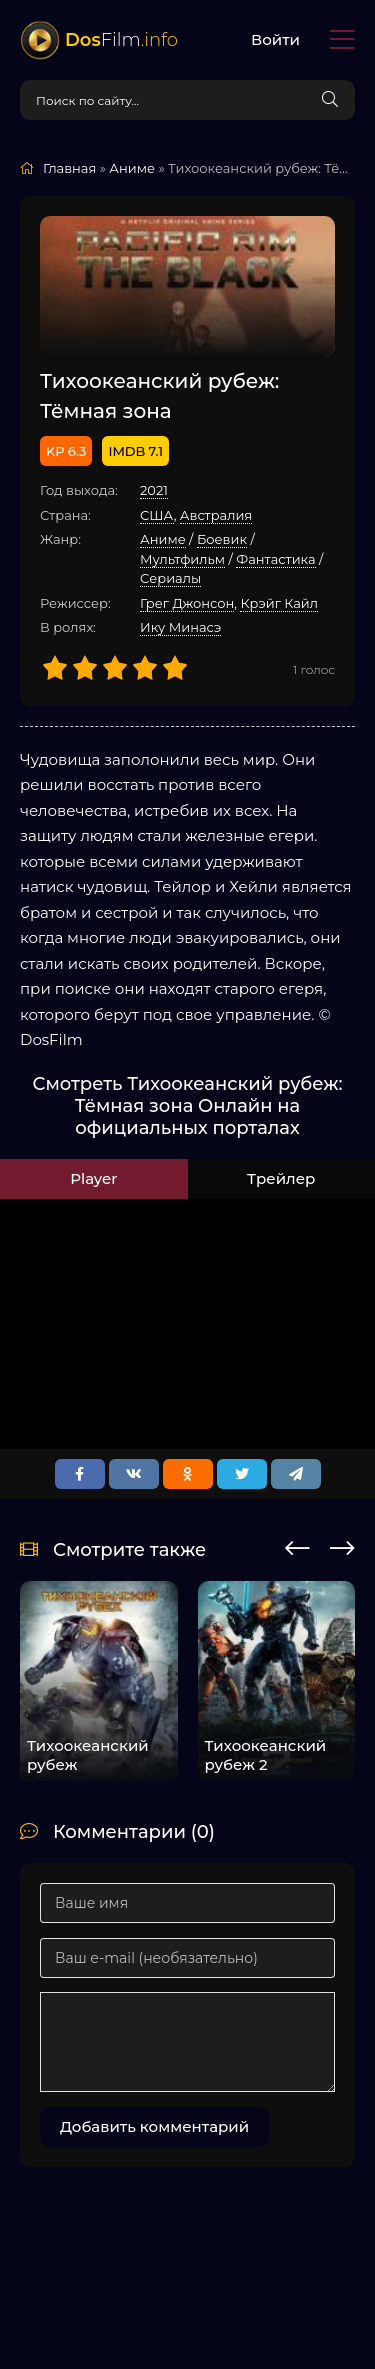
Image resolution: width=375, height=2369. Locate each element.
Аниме (163, 539)
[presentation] (297, 1545)
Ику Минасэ (180, 627)
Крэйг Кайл (279, 603)
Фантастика (275, 559)
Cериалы (170, 578)
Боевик (222, 539)
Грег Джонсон (187, 603)
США (157, 515)
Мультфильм (182, 559)
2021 (154, 490)
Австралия (216, 515)
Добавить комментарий (154, 2126)
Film (121, 40)
